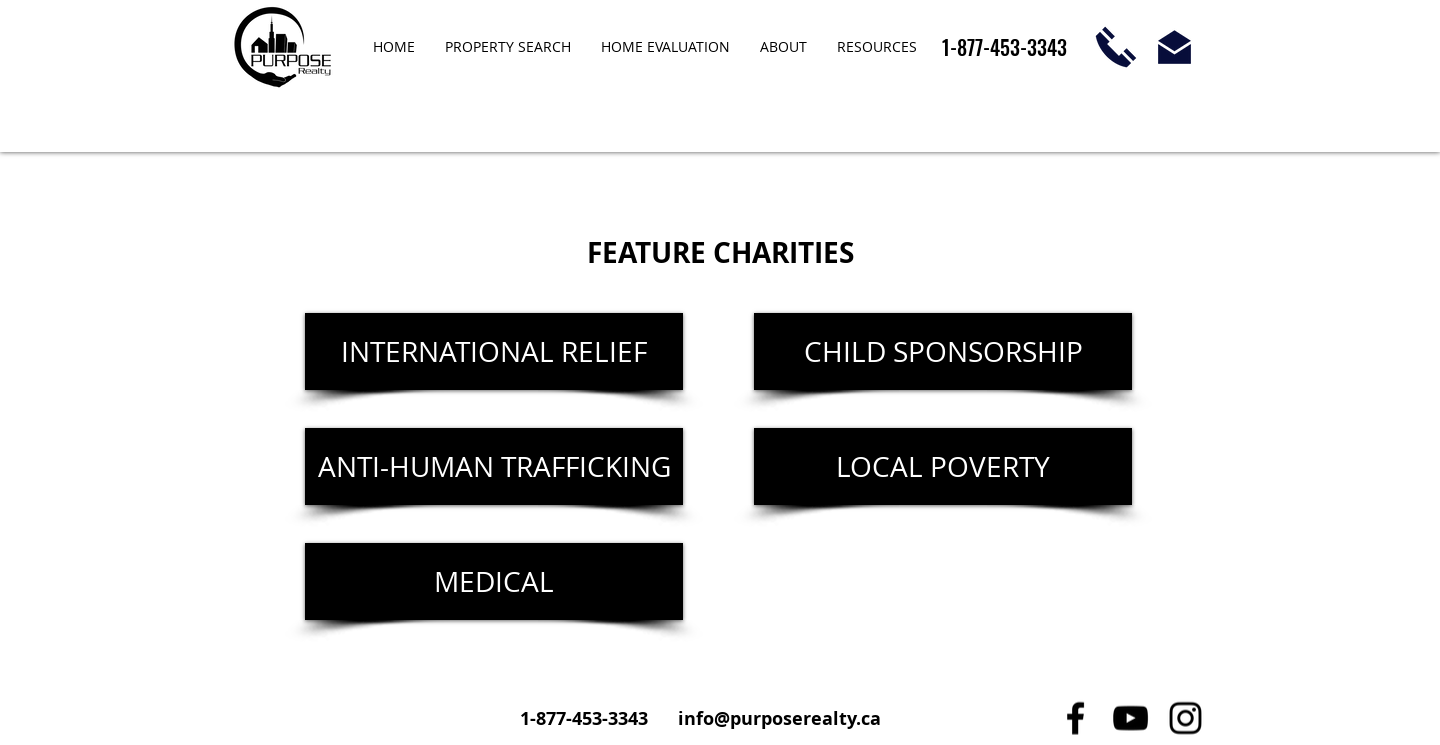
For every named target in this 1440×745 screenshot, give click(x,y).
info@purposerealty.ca (779, 718)
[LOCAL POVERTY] (943, 466)
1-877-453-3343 (586, 718)
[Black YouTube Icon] (1130, 718)
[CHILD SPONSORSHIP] (943, 351)
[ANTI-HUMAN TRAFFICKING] (494, 466)
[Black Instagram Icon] (1185, 718)
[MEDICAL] (494, 581)
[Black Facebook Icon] (1075, 718)
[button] (783, 47)
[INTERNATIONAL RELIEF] (494, 351)
